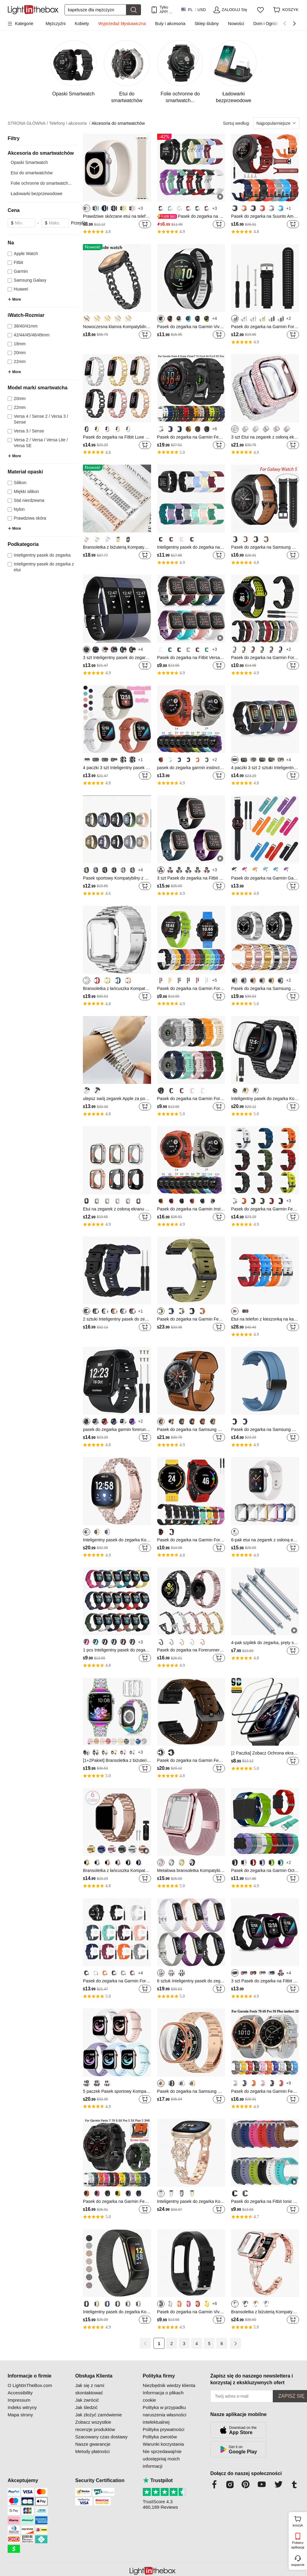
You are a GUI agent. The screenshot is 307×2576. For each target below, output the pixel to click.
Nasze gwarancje (92, 2444)
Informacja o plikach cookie (163, 2396)
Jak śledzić (86, 2407)
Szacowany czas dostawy (101, 2436)
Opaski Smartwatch (29, 162)
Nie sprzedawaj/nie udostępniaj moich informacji (162, 2459)
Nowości (236, 23)
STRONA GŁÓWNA (28, 123)
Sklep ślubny (206, 23)
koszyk (299, 2520)
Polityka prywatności (163, 2429)
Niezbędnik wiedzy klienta (169, 2385)
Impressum (19, 2400)
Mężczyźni (55, 23)
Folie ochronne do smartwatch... (41, 183)
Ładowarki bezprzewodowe (36, 193)
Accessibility (20, 2392)
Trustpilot (158, 2480)
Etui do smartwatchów (32, 172)
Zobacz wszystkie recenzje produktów (95, 2425)
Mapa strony (20, 2414)
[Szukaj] (95, 9)
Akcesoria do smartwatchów (118, 123)
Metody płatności (92, 2451)
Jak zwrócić (87, 2400)
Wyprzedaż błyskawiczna (122, 23)
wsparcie (297, 2565)
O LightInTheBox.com (30, 2385)
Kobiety (82, 23)
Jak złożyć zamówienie (98, 2414)
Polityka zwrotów (160, 2436)
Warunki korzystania (163, 2444)
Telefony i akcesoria (70, 123)
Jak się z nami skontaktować (89, 2389)
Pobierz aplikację (298, 2545)
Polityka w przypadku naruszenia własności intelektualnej (165, 2415)
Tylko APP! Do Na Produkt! (167, 9)
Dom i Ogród (265, 23)
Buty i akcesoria (170, 23)
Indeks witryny (22, 2407)
